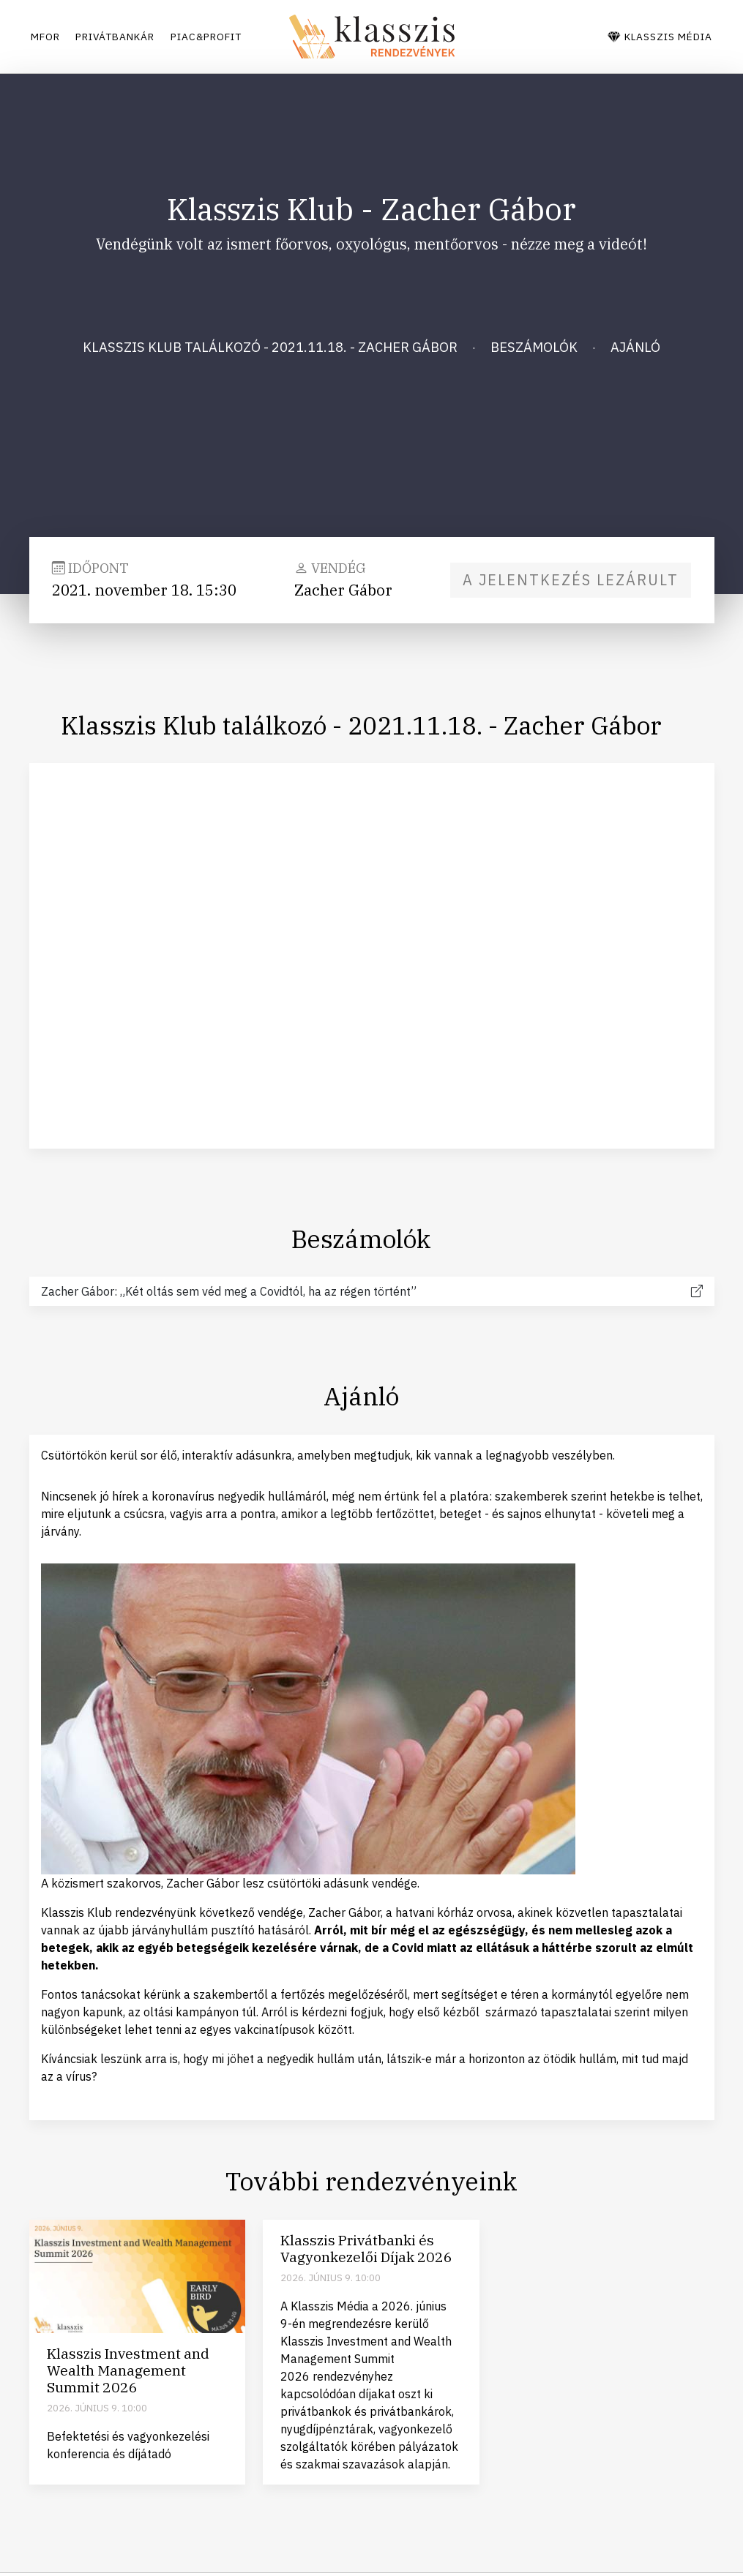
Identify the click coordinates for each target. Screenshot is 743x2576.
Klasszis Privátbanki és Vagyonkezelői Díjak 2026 (366, 2248)
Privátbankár (129, 36)
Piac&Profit (235, 36)
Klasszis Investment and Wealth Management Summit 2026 (128, 2370)
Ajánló (635, 347)
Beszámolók (534, 347)
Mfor (46, 36)
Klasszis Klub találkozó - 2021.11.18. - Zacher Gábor (270, 347)
